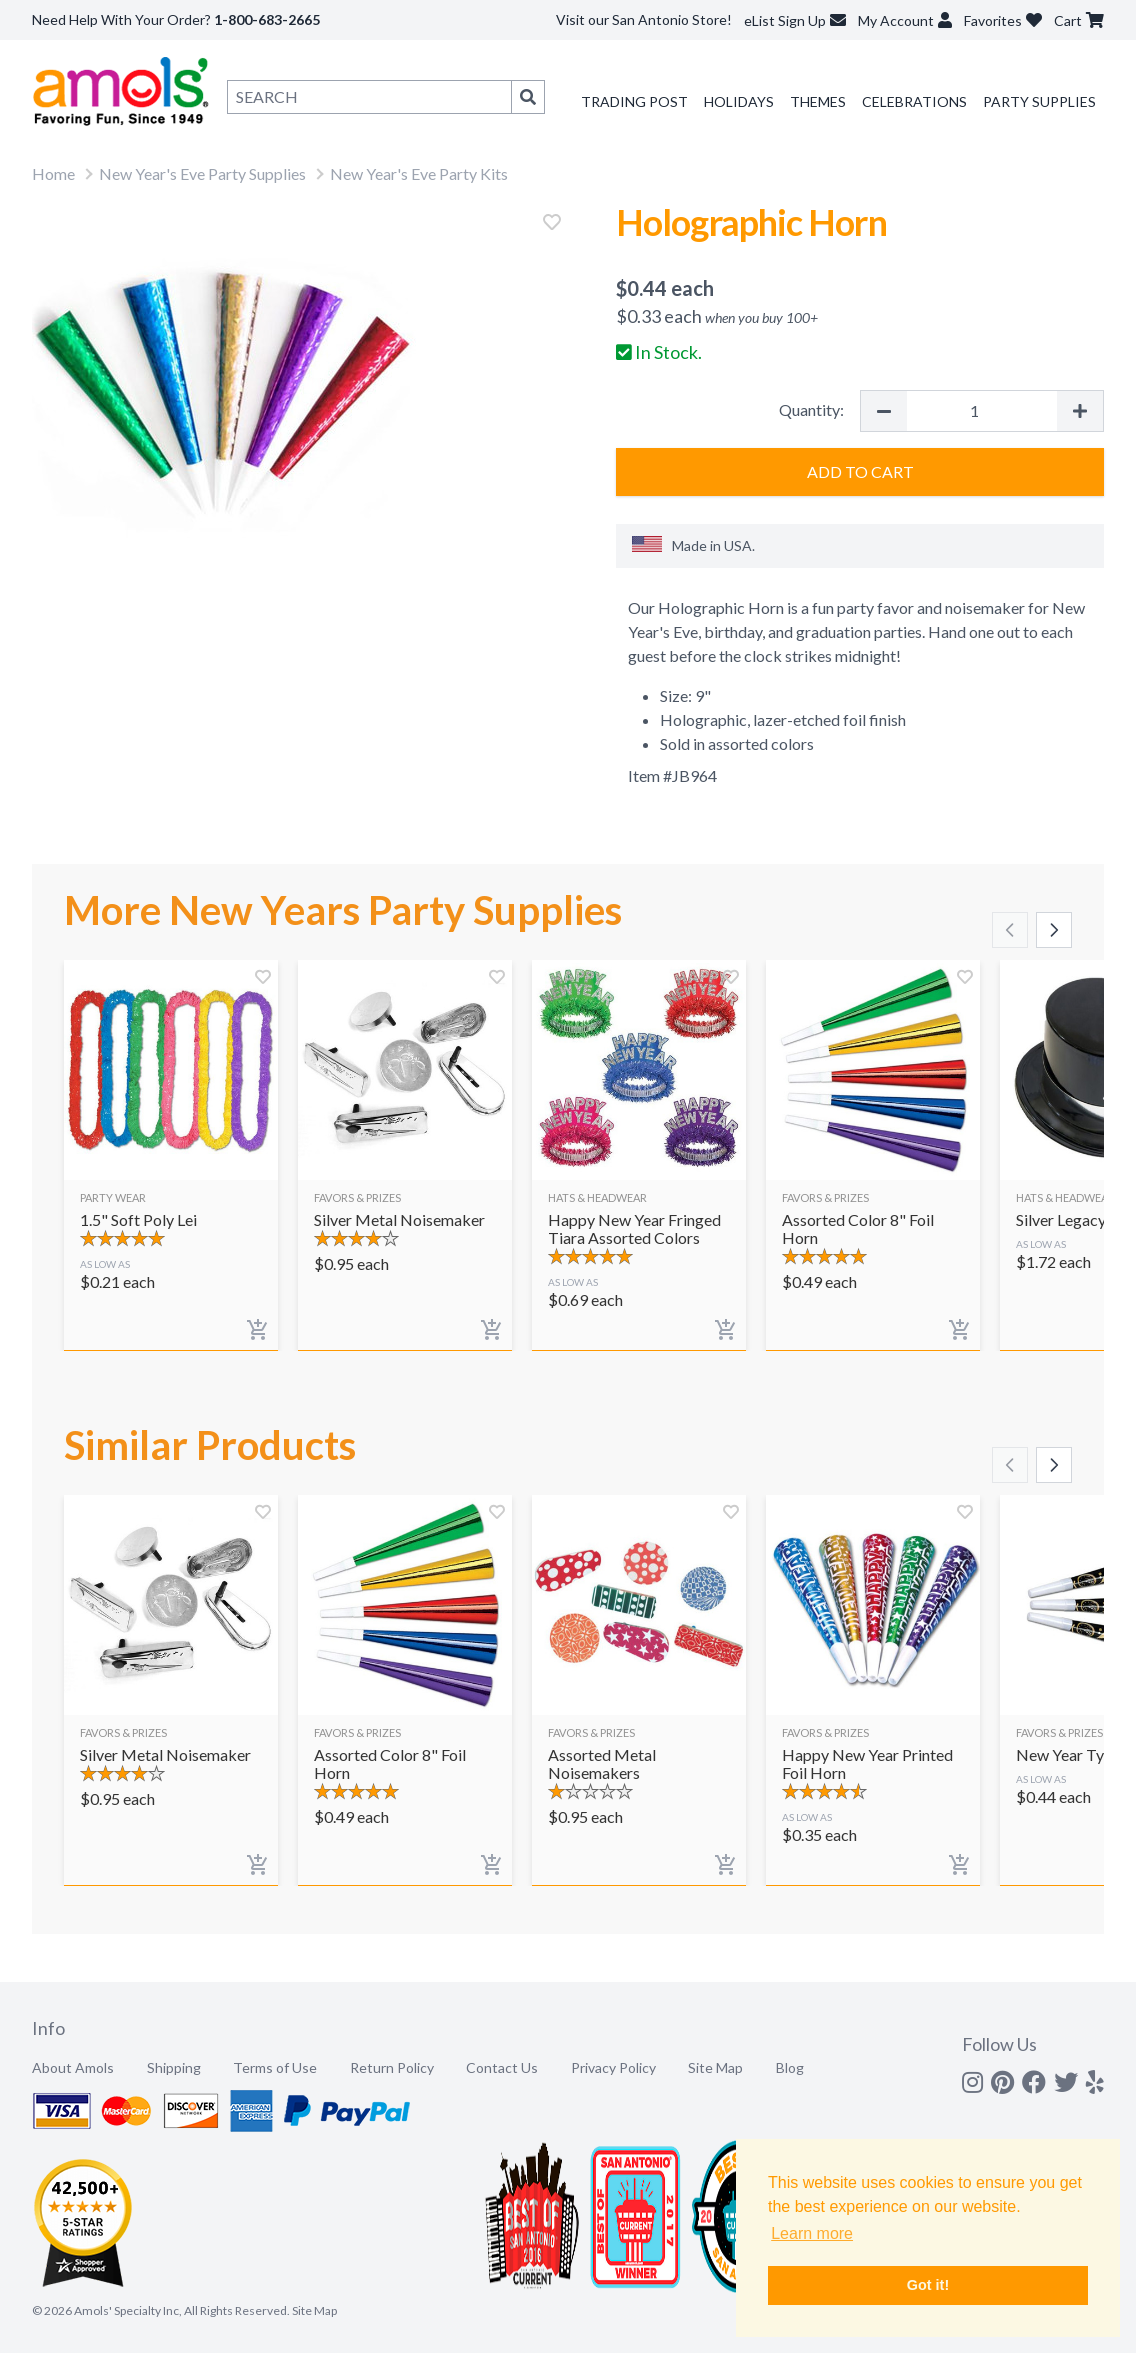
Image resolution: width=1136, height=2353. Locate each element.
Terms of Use (275, 2067)
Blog (790, 2067)
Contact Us (502, 2067)
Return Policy (392, 2067)
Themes (818, 101)
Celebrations (914, 101)
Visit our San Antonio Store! (644, 19)
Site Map (715, 2067)
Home (53, 173)
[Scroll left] (1010, 930)
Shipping (174, 2067)
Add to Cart (860, 471)
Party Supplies (1039, 101)
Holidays (739, 101)
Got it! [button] (928, 2285)
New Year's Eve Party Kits (419, 173)
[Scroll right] (1054, 930)
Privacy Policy (613, 2067)
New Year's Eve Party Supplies (202, 173)
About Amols (73, 2067)
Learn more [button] (812, 2233)
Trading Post (634, 101)
